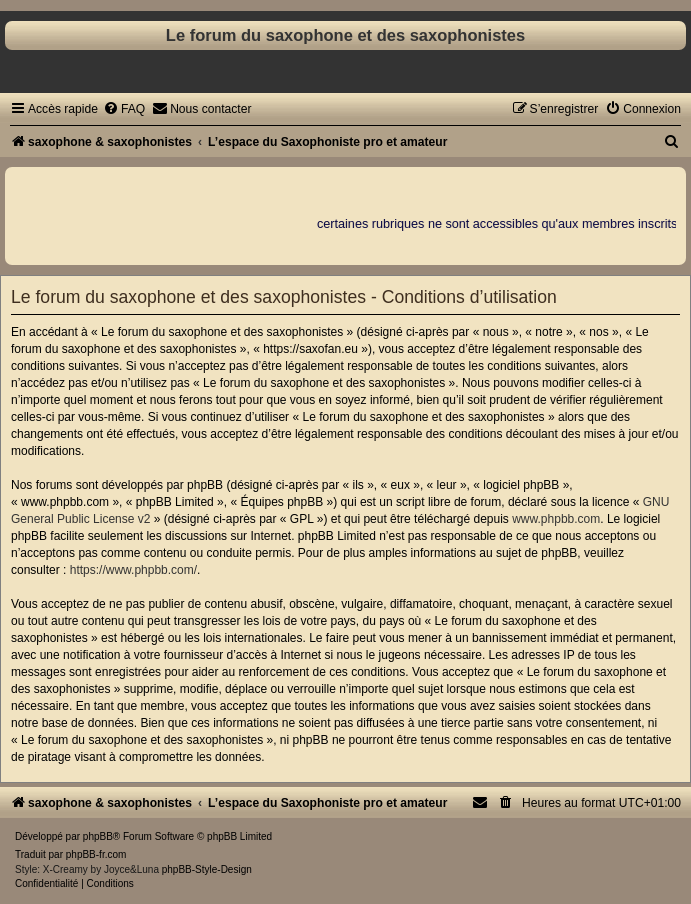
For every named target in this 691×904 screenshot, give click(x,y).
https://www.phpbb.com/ (133, 570)
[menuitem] (124, 109)
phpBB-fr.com (96, 854)
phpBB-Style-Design (207, 869)
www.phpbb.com (556, 519)
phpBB (98, 836)
